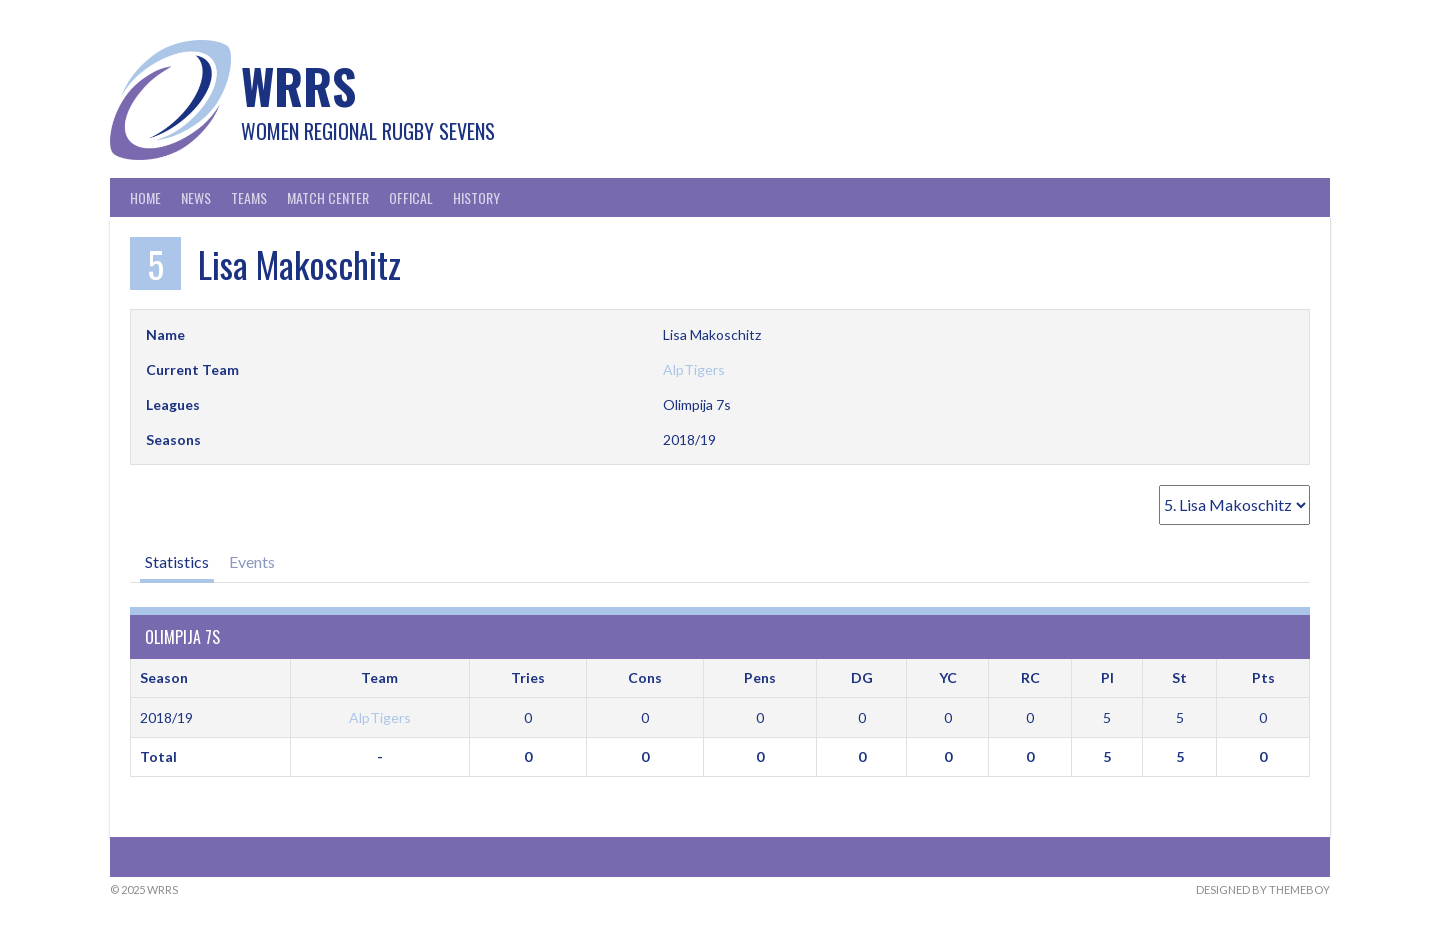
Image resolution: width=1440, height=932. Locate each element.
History (476, 197)
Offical (411, 197)
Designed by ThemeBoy (1263, 889)
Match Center (328, 197)
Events (252, 561)
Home (145, 197)
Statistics (177, 561)
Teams (249, 197)
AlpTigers (694, 369)
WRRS (298, 85)
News (196, 197)
